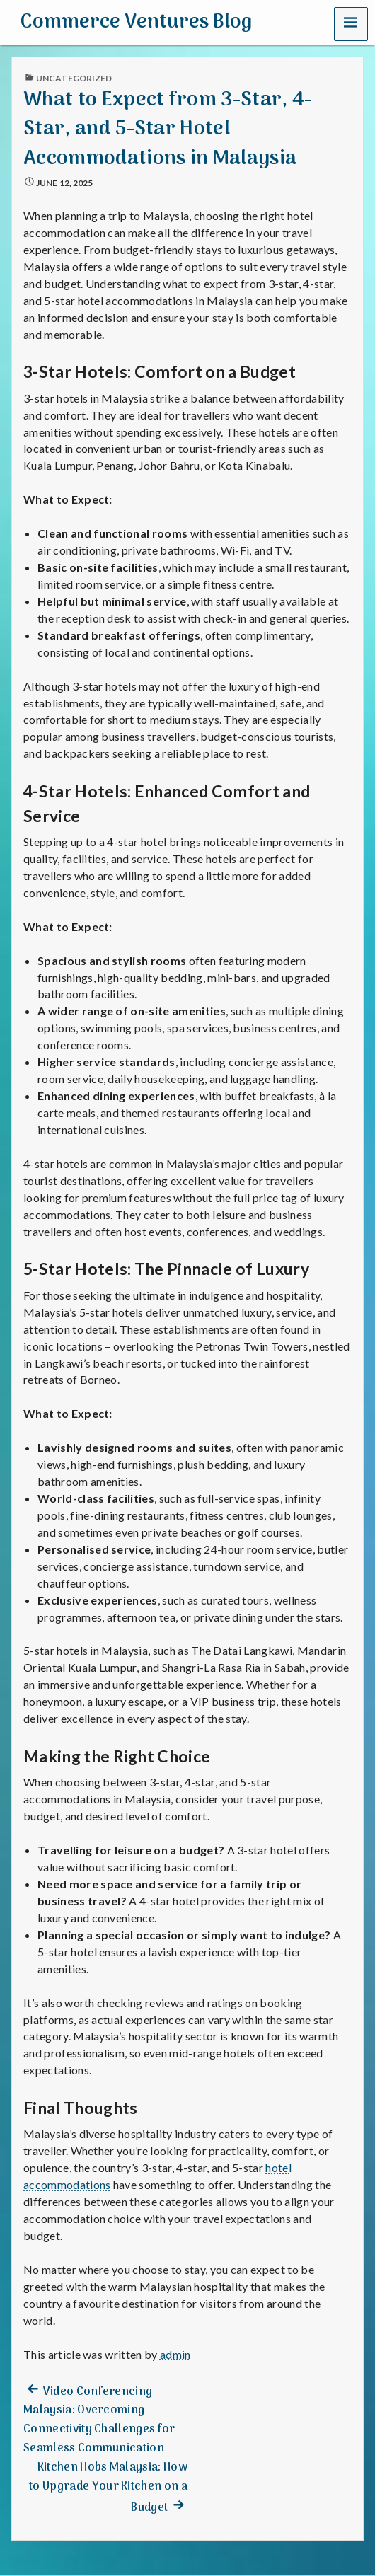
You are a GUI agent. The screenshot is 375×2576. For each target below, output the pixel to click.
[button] (351, 23)
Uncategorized (74, 78)
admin (175, 2354)
